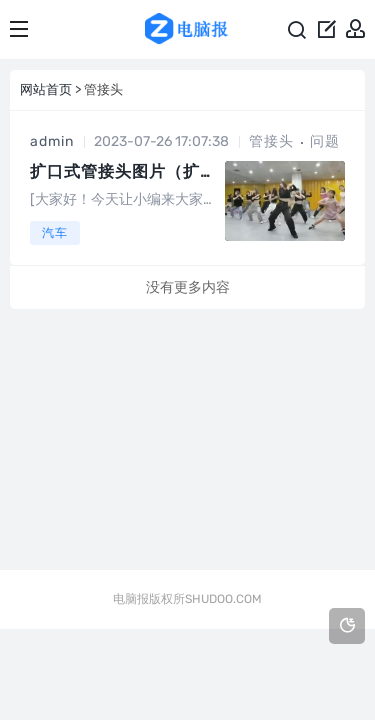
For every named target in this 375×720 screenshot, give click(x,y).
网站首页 (46, 89)
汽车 (55, 233)
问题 (325, 141)
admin (52, 141)
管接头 (271, 141)
